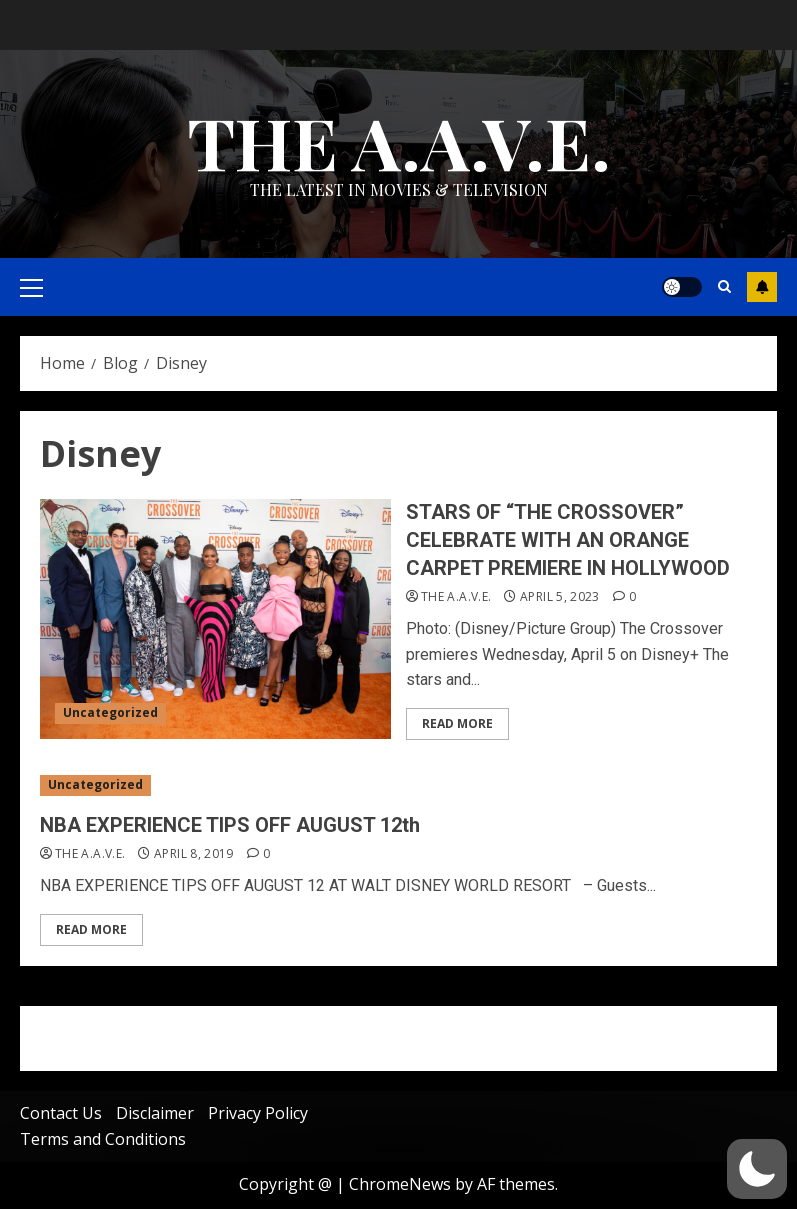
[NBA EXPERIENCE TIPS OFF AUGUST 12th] (398, 785)
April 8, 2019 (194, 854)
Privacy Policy (258, 1113)
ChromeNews (400, 1184)
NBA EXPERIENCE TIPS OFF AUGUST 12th (230, 825)
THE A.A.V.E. (399, 141)
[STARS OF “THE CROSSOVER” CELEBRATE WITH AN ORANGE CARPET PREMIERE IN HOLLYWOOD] (215, 619)
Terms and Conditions (103, 1139)
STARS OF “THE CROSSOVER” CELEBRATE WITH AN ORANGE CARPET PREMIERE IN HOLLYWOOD (568, 540)
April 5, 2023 (560, 597)
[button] (757, 1169)
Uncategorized (110, 712)
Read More (457, 723)
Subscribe (762, 287)
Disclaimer (155, 1113)
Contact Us (61, 1113)
